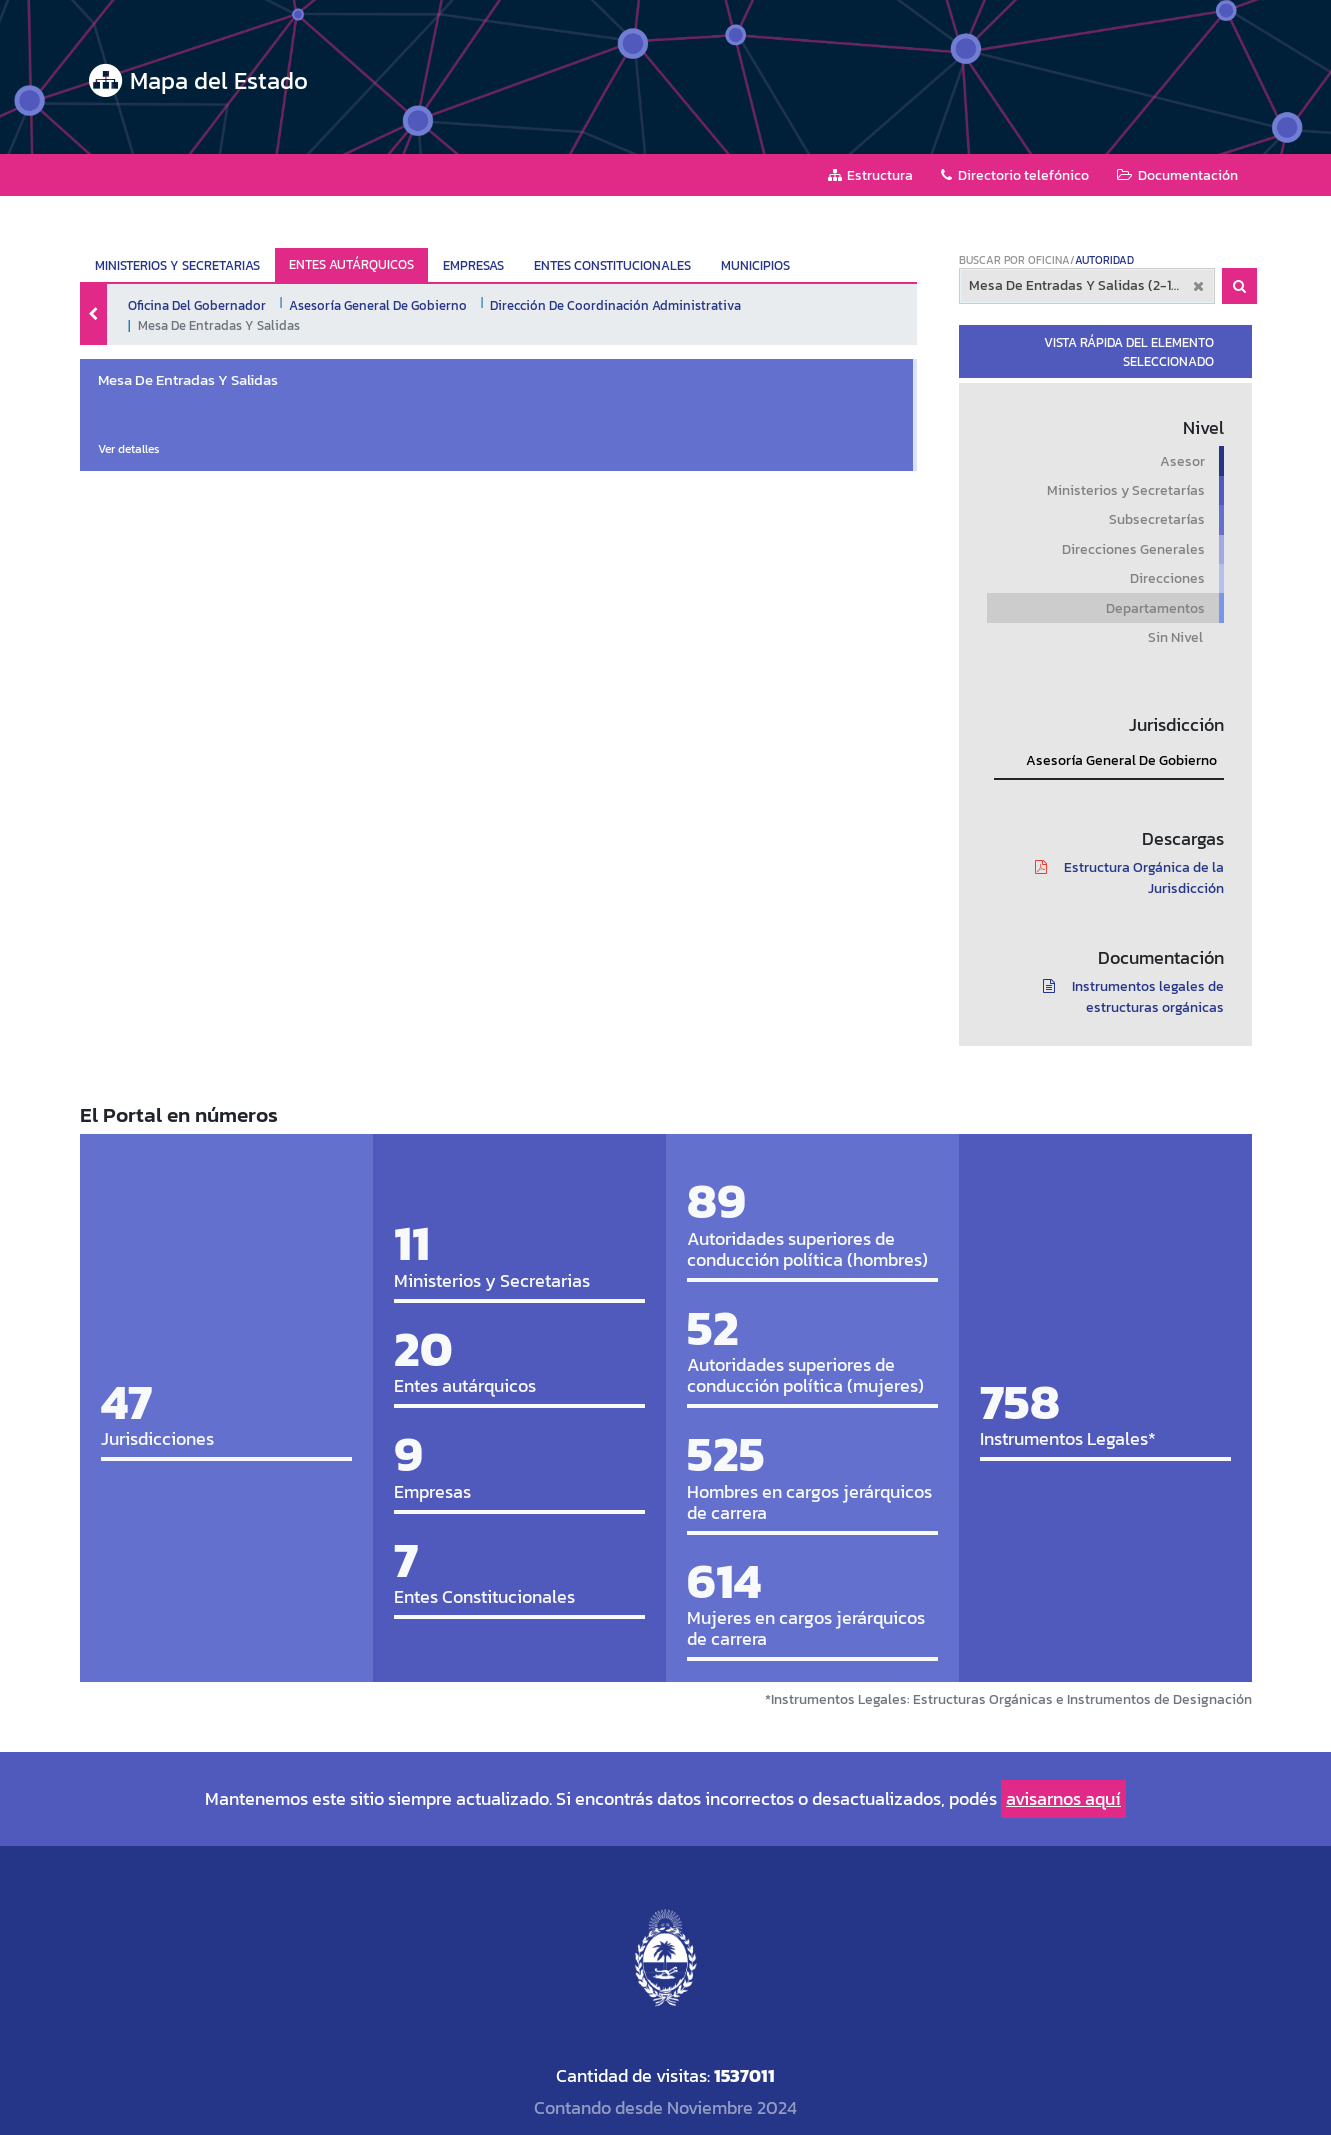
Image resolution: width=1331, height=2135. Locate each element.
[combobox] (1087, 286)
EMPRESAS (473, 265)
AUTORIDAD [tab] (1104, 260)
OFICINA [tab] (1049, 260)
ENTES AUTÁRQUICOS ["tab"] (351, 264)
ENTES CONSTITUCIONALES (612, 265)
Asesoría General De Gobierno (378, 305)
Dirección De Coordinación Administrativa (615, 305)
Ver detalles (129, 449)
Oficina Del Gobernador (197, 305)
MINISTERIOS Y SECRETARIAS (177, 265)
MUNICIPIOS (755, 265)
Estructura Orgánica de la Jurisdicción (1122, 878)
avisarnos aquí (1063, 1798)
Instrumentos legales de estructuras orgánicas (1126, 997)
